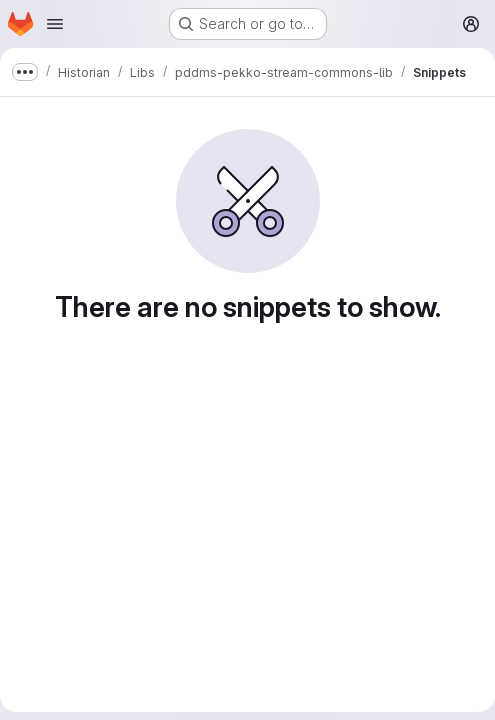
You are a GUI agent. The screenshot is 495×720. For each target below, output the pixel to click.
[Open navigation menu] (55, 24)
